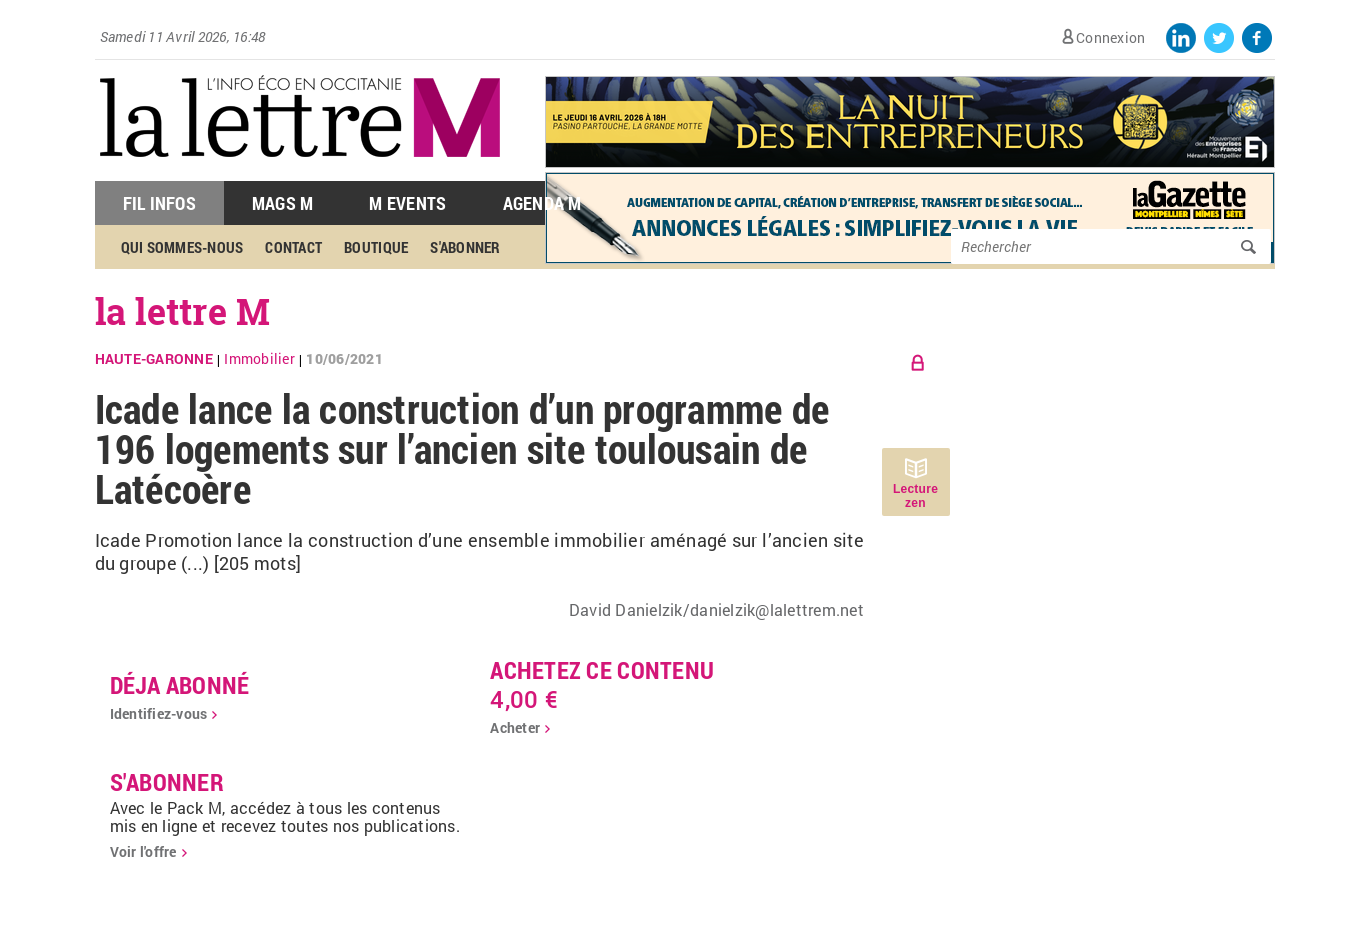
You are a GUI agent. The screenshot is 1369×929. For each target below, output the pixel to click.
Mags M (283, 203)
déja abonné (180, 685)
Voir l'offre (143, 851)
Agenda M (542, 203)
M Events (407, 203)
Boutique (376, 247)
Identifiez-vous (159, 713)
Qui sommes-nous (182, 247)
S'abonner (465, 247)
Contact (293, 247)
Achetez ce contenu (602, 670)
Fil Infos (159, 203)
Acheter (515, 727)
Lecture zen (915, 496)
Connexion (1110, 37)
